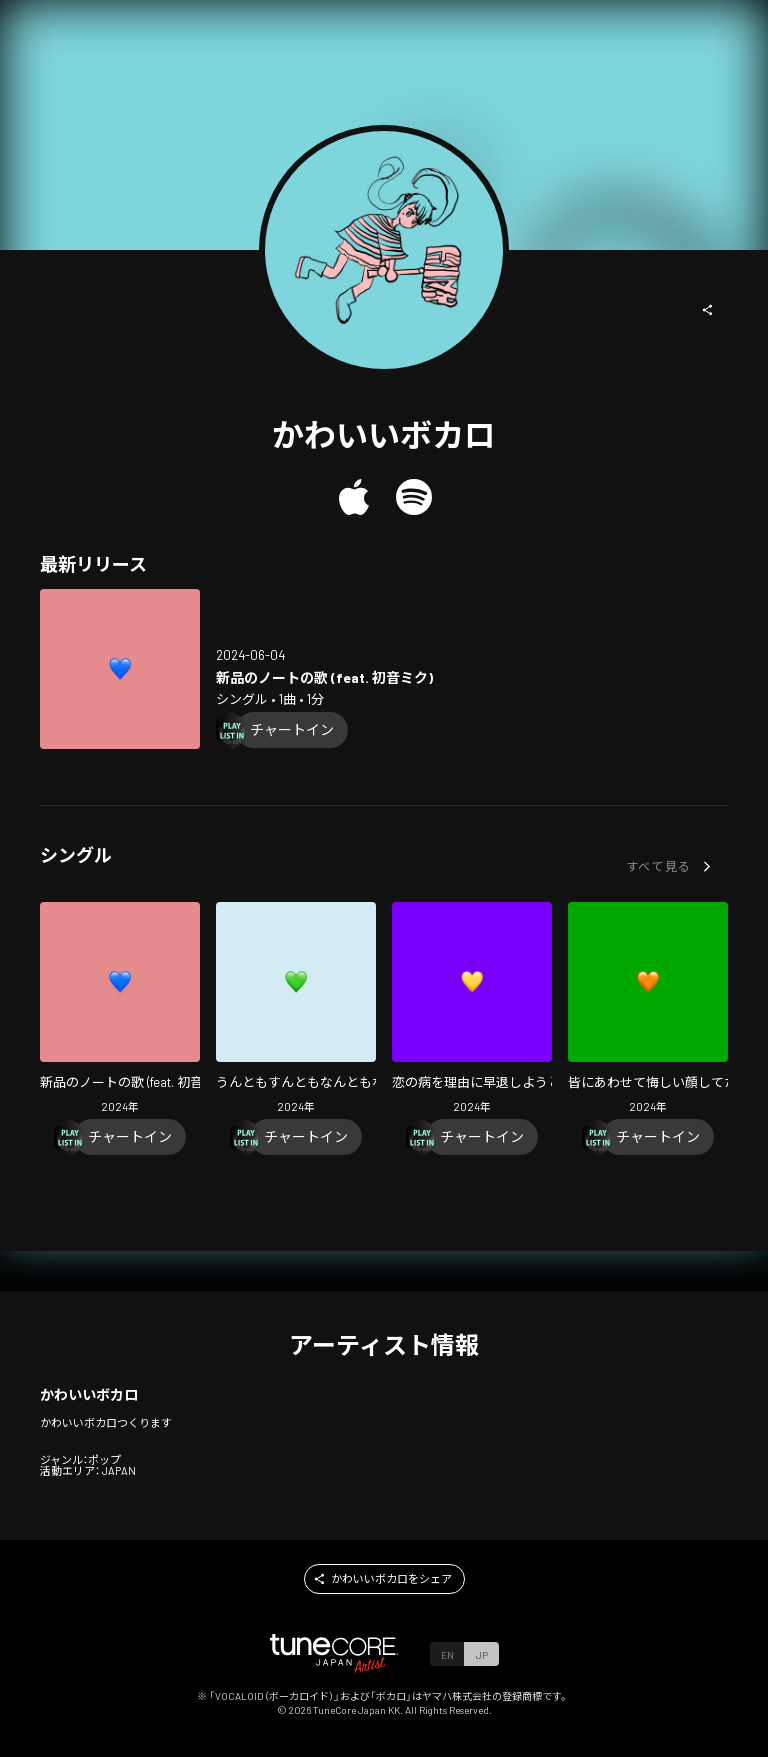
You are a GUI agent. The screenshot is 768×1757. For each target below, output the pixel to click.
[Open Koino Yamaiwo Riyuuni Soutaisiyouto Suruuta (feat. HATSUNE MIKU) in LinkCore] (472, 1010)
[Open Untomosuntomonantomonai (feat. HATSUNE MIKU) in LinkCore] (296, 1010)
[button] (708, 310)
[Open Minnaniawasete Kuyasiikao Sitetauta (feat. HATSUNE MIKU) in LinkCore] (648, 1010)
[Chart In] (292, 730)
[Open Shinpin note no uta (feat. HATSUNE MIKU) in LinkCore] (120, 669)
